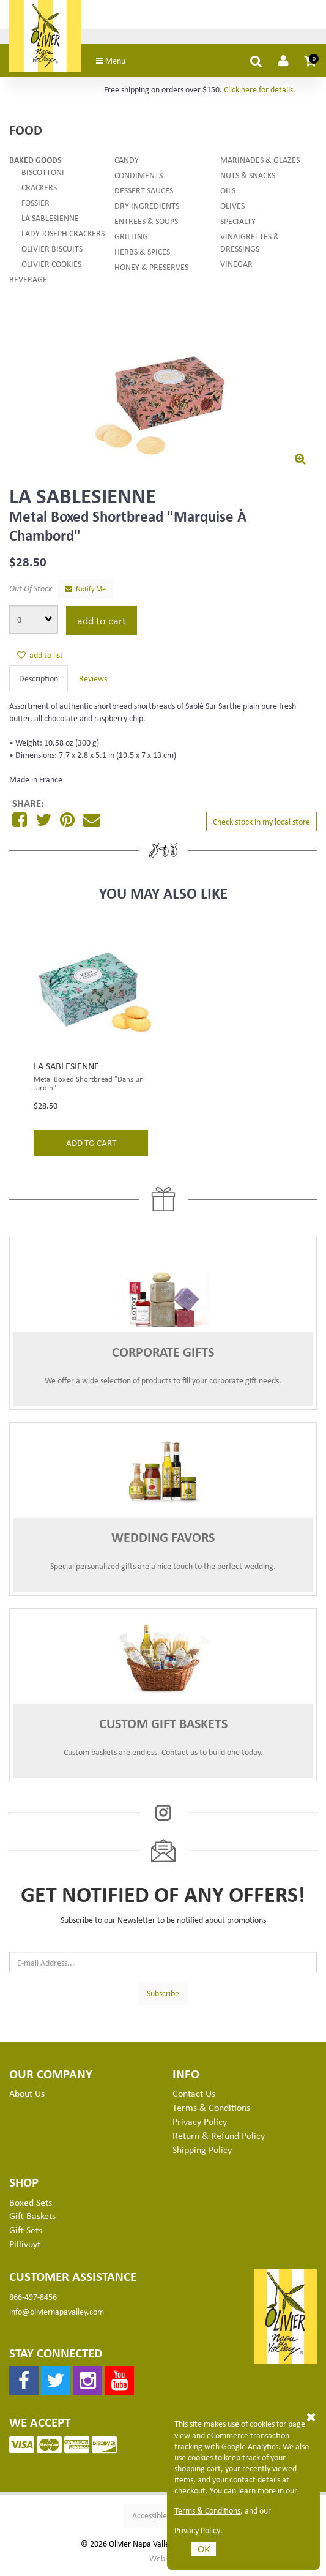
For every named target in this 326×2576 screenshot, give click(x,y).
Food (25, 133)
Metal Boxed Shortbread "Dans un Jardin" (89, 1087)
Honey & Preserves (151, 270)
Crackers (39, 191)
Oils (227, 194)
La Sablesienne (50, 221)
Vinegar (236, 267)
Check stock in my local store (261, 825)
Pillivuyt (24, 2247)
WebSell (163, 2561)
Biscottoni (42, 175)
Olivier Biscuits (52, 252)
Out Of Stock (30, 591)
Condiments (138, 178)
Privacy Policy (197, 2530)
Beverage (28, 282)
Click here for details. (259, 93)
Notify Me (85, 592)
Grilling (131, 239)
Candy (126, 163)
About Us (27, 2096)
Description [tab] (38, 681)
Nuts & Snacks (247, 178)
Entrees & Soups (146, 224)
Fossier (35, 206)
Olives (232, 209)
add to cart (101, 623)
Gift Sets (25, 2233)
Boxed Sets (30, 2205)
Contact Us (193, 2096)
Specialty (238, 224)
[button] (311, 64)
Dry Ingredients (146, 209)
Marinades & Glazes (260, 163)
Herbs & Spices (142, 255)
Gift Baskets (32, 2219)
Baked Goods (35, 163)
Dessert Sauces (143, 194)
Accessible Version (163, 2519)
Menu (120, 64)
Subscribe (163, 1996)
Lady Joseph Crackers (63, 236)
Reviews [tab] (93, 681)
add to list (40, 658)
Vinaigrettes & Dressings (250, 246)
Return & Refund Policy (218, 2139)
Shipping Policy (202, 2153)
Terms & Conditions (207, 2510)
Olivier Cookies (51, 267)
